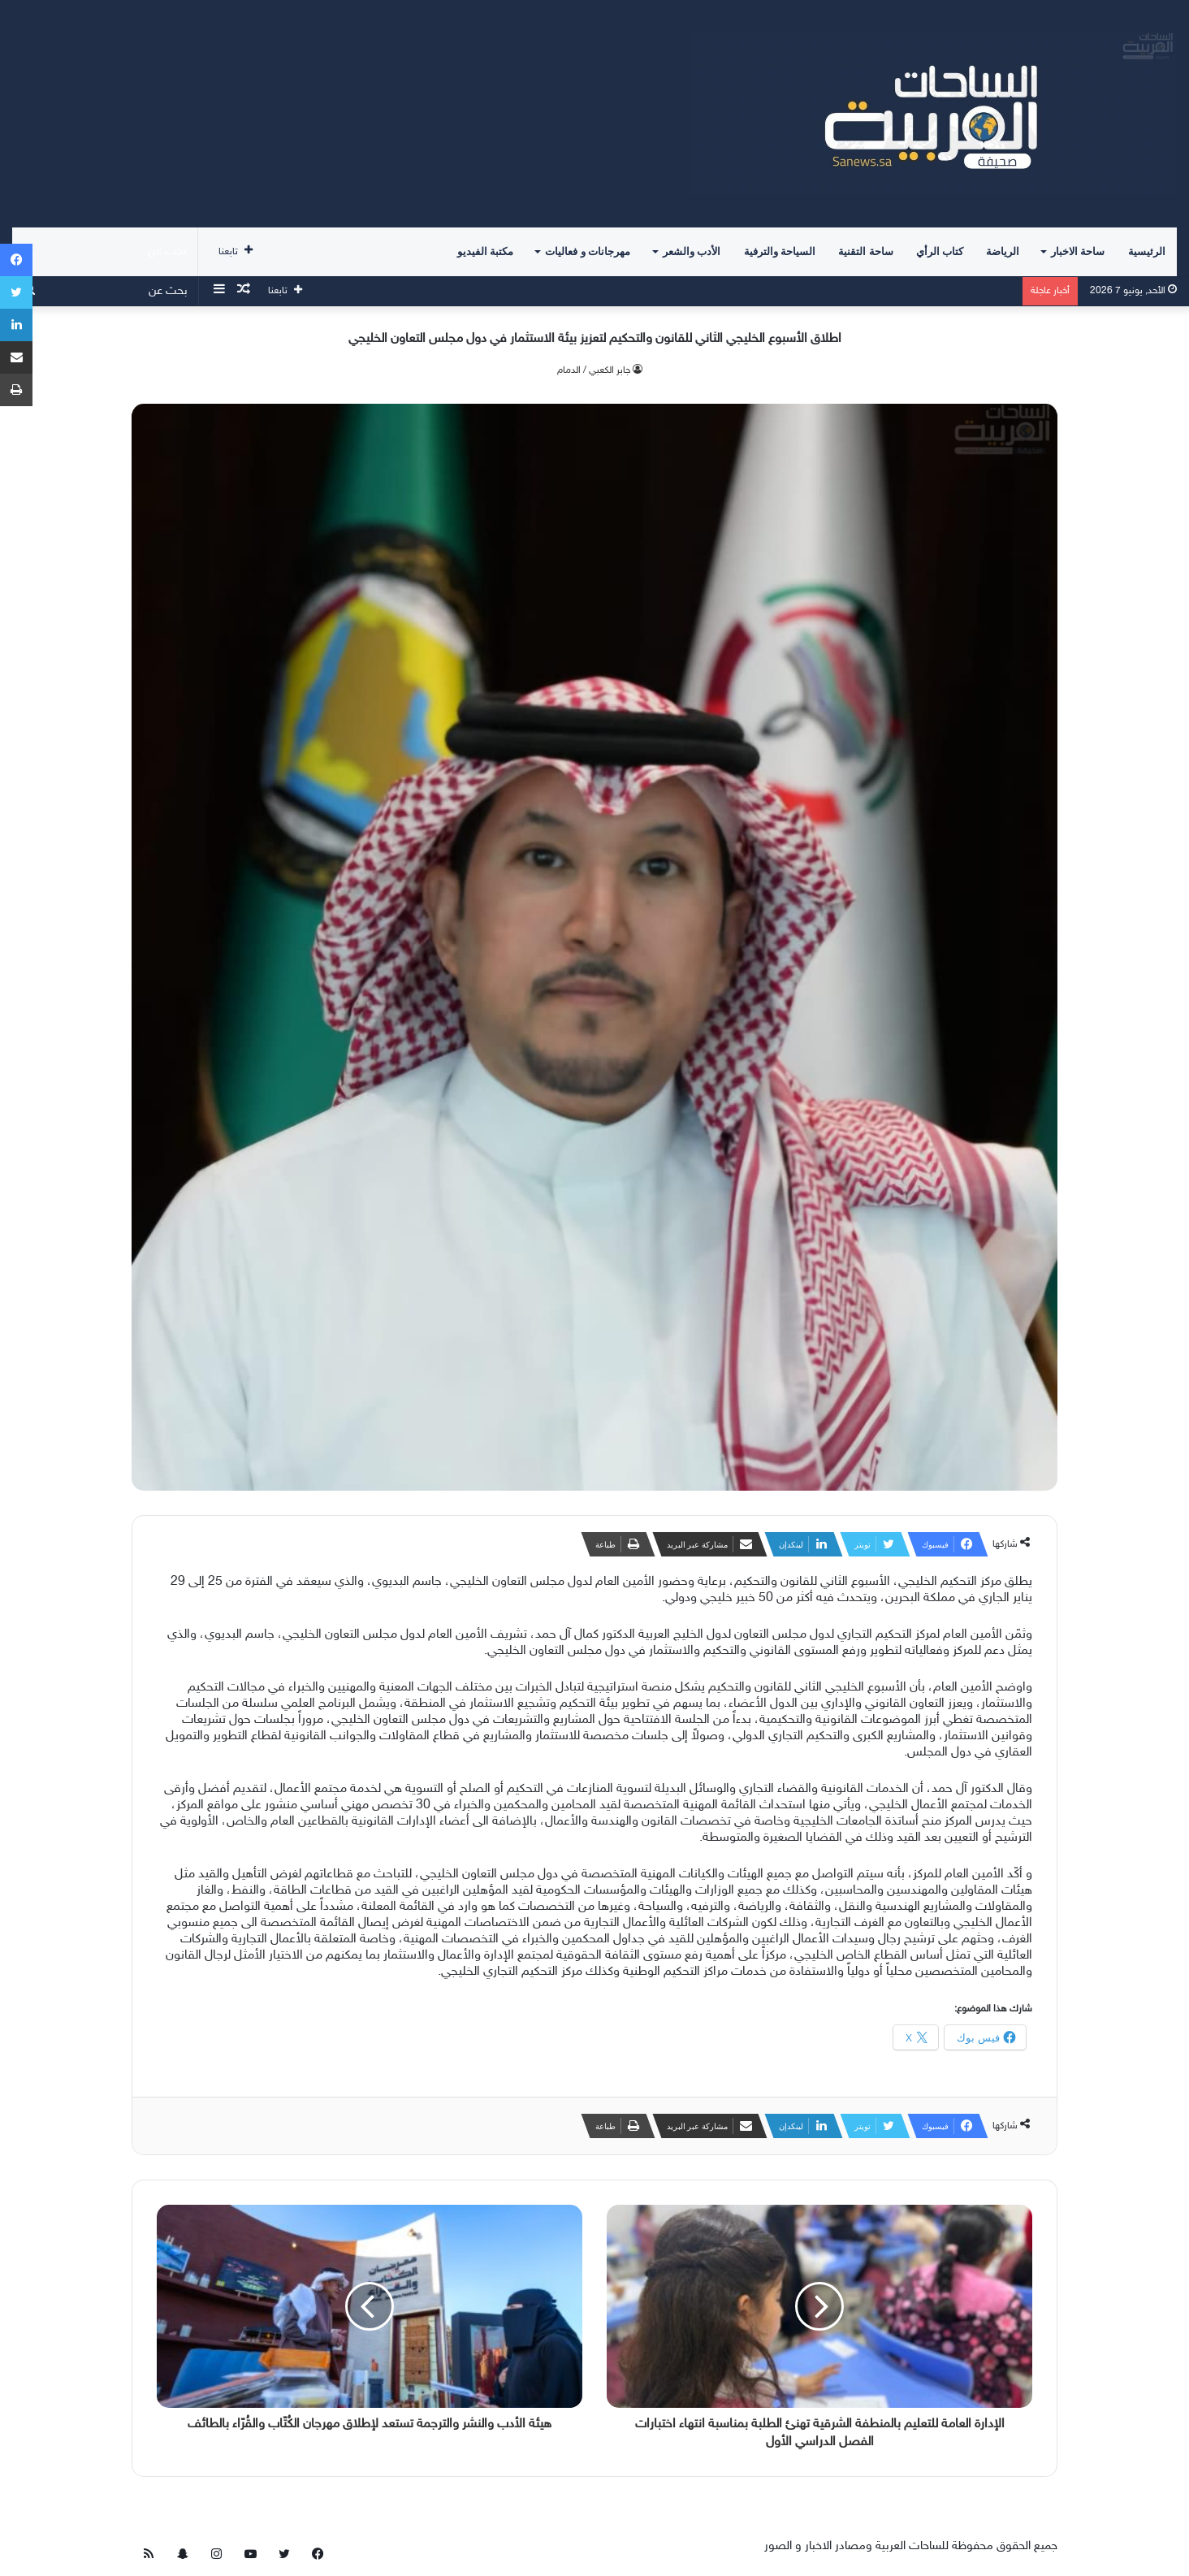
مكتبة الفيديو (485, 251)
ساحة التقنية (865, 251)
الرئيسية (1146, 251)
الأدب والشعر (691, 251)
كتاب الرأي (939, 251)
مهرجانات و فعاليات (587, 251)
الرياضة (1002, 251)
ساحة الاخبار (1078, 251)
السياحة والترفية (779, 251)
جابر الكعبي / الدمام (593, 370)
